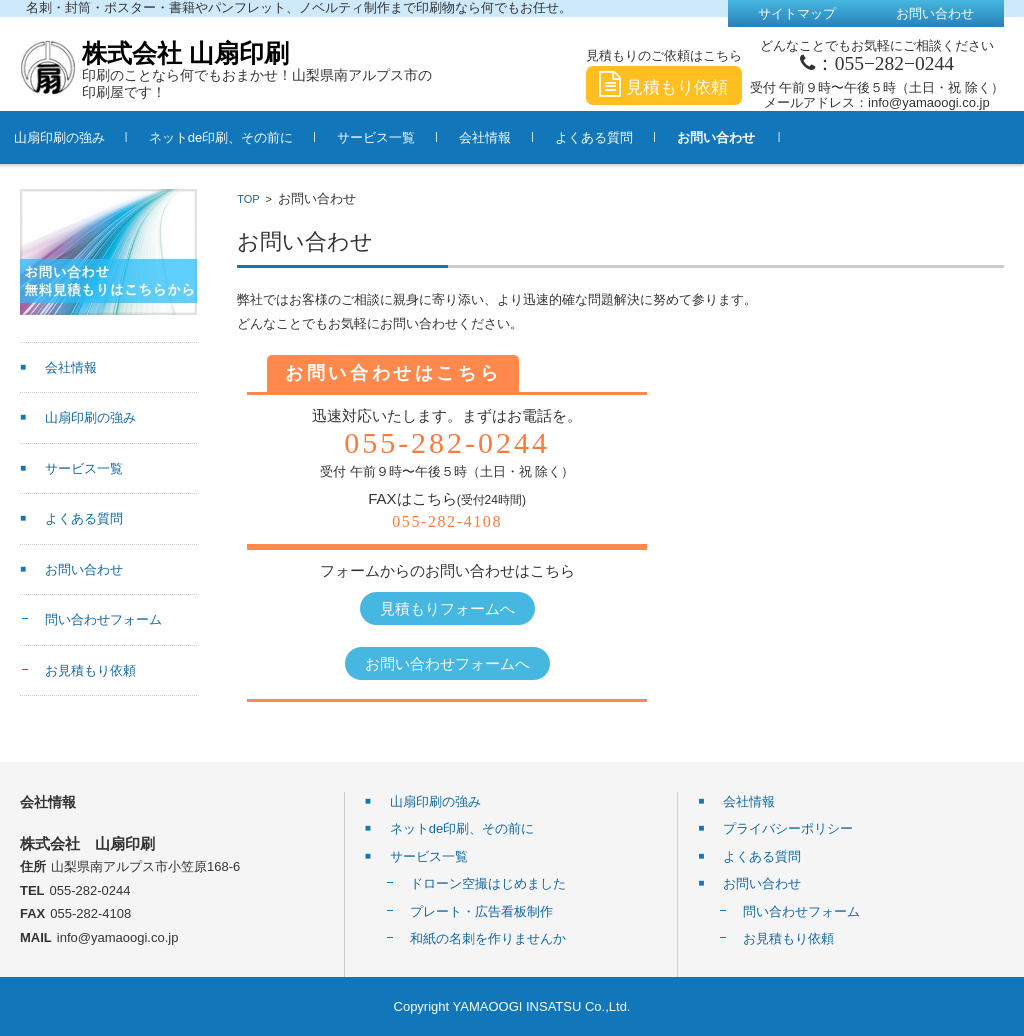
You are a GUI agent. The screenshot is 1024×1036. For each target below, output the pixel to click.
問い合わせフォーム (103, 619)
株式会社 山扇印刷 (185, 53)
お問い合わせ (744, 137)
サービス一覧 (404, 137)
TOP (248, 199)
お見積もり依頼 (90, 670)
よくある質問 (622, 137)
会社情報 (513, 137)
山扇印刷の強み (87, 137)
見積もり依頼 (663, 87)
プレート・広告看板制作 (481, 911)
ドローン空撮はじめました (488, 883)
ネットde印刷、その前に (249, 137)
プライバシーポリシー (788, 828)
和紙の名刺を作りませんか (488, 938)
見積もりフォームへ (447, 608)
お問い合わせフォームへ (447, 663)
